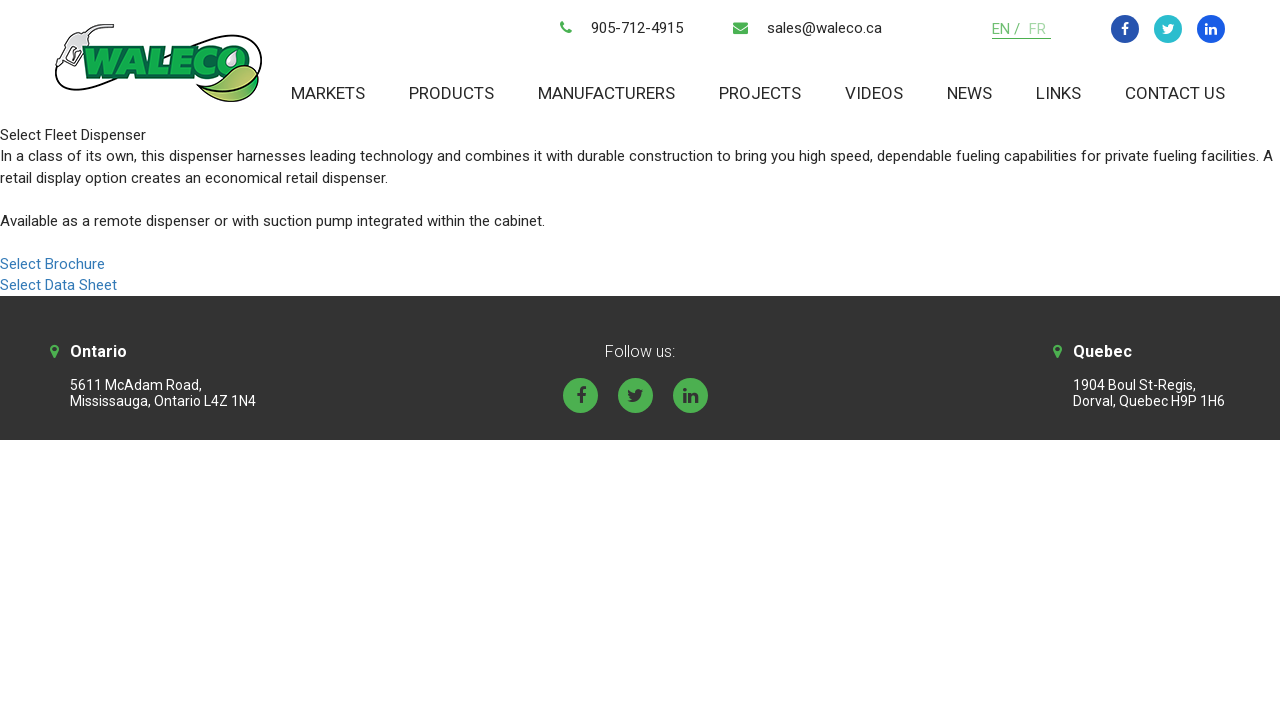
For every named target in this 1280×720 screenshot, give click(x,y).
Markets (328, 93)
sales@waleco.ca (824, 28)
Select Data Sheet (58, 285)
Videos (874, 93)
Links (1058, 93)
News (969, 93)
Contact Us (1175, 93)
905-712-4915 (637, 28)
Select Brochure (52, 264)
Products (451, 93)
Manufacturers (606, 93)
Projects (760, 93)
